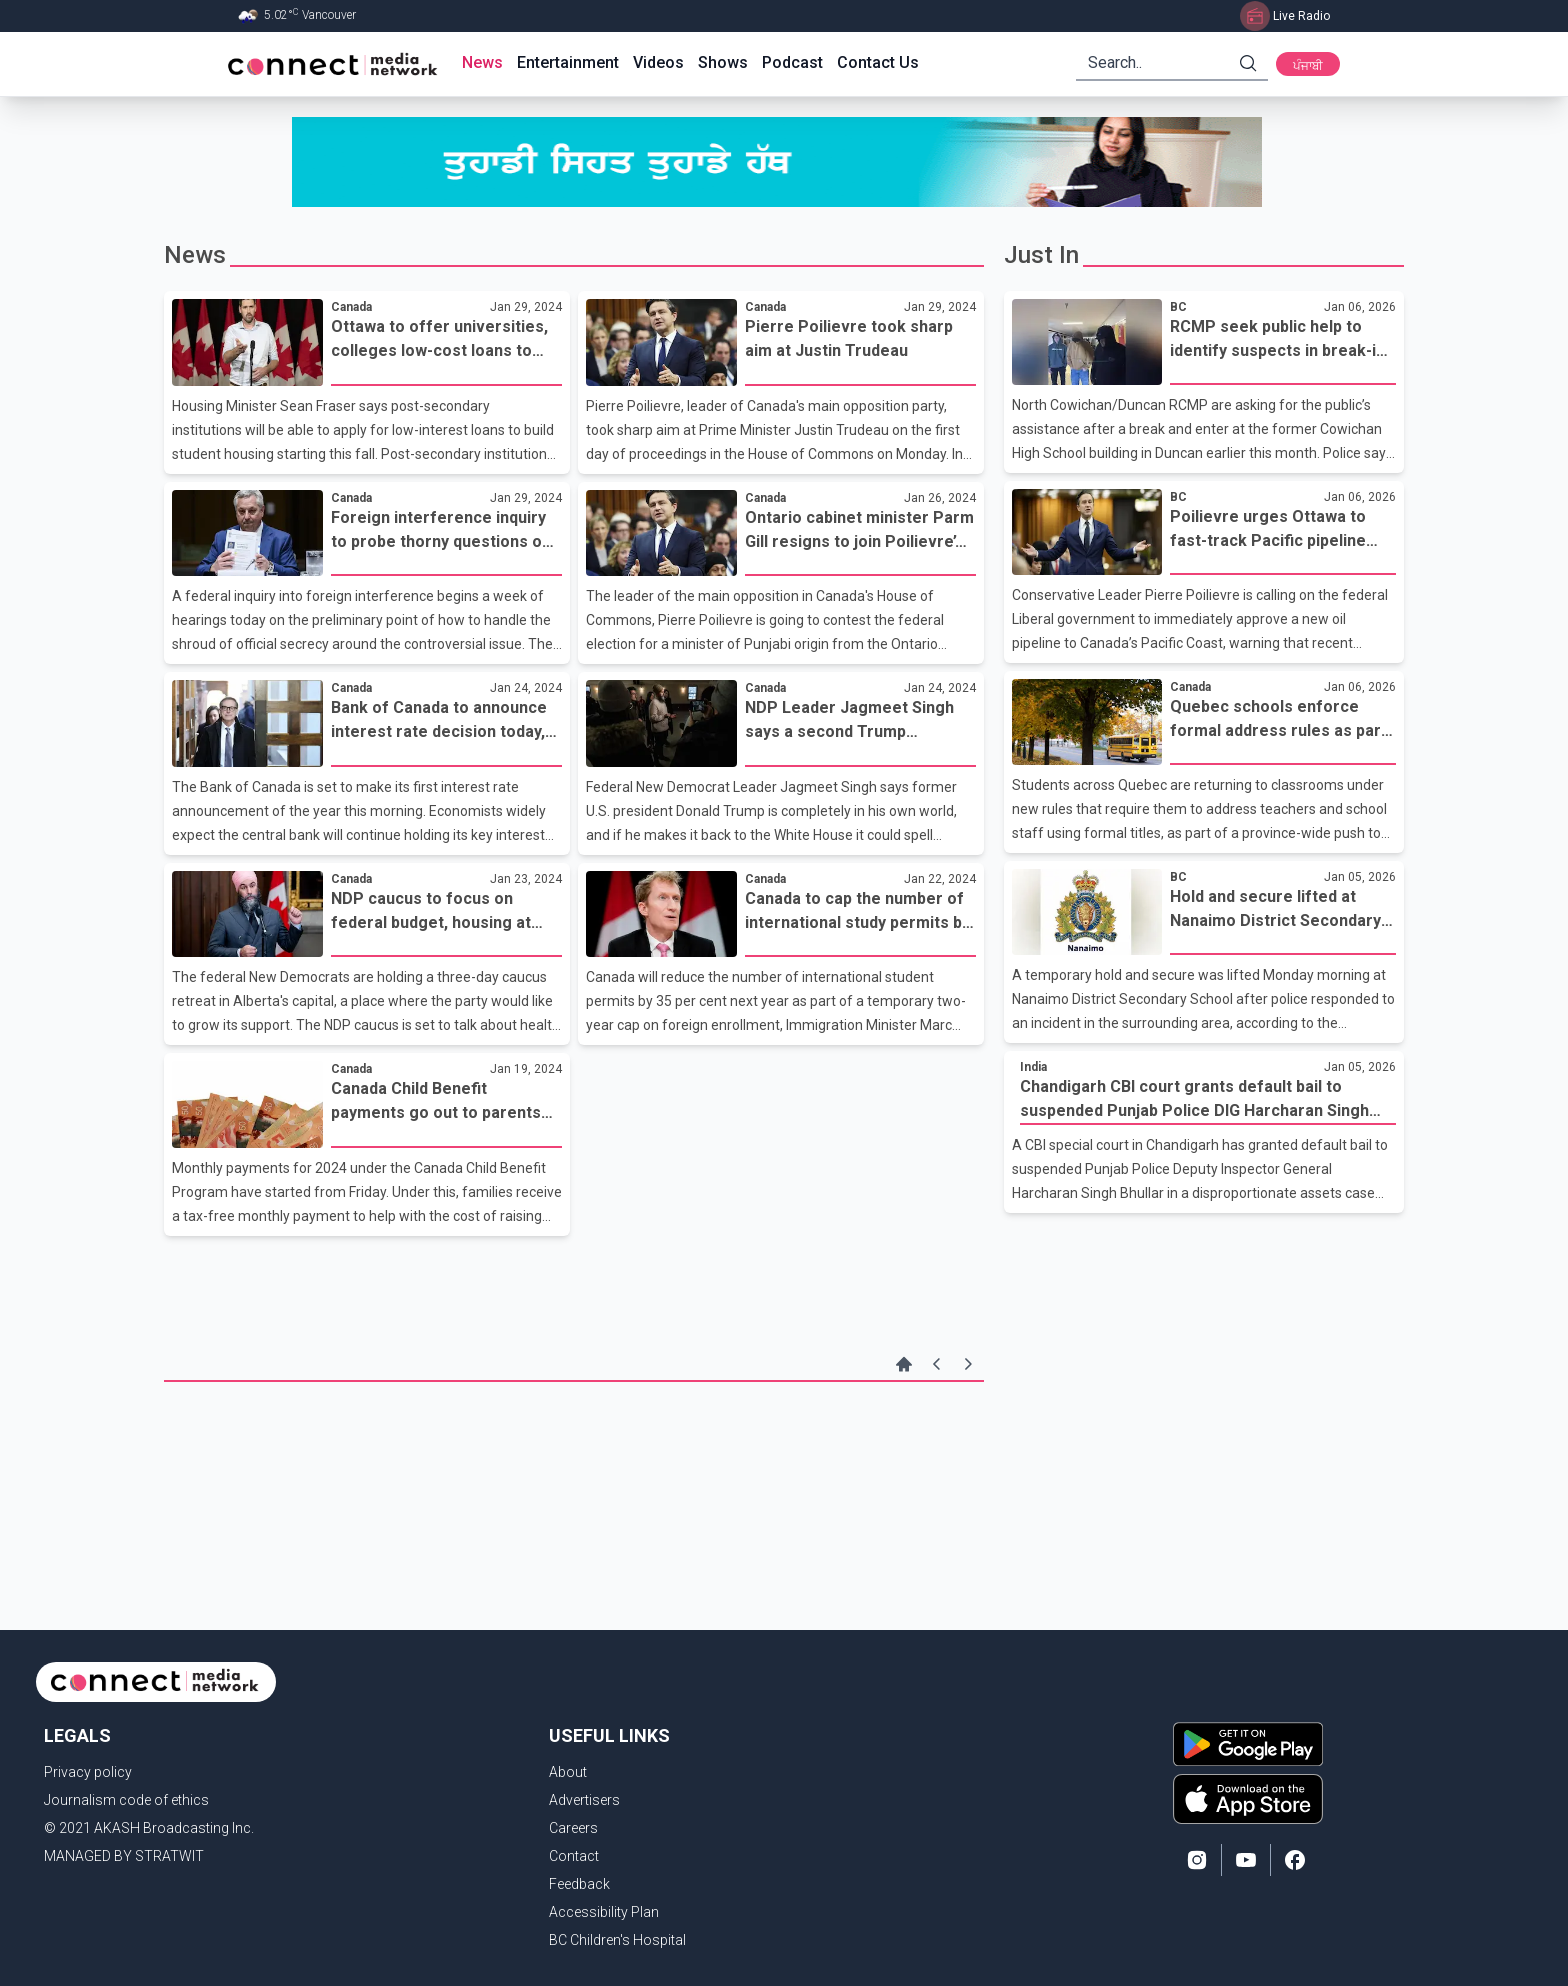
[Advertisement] (574, 1447)
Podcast (792, 62)
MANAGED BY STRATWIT (124, 1856)
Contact (574, 1856)
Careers (573, 1828)
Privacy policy (88, 1772)
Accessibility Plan (604, 1912)
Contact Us (878, 62)
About (568, 1772)
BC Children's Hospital (617, 1940)
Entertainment (568, 62)
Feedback (579, 1884)
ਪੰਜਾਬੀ (1308, 66)
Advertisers (584, 1800)
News (482, 62)
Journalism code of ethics (126, 1800)
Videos (658, 62)
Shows (723, 62)
